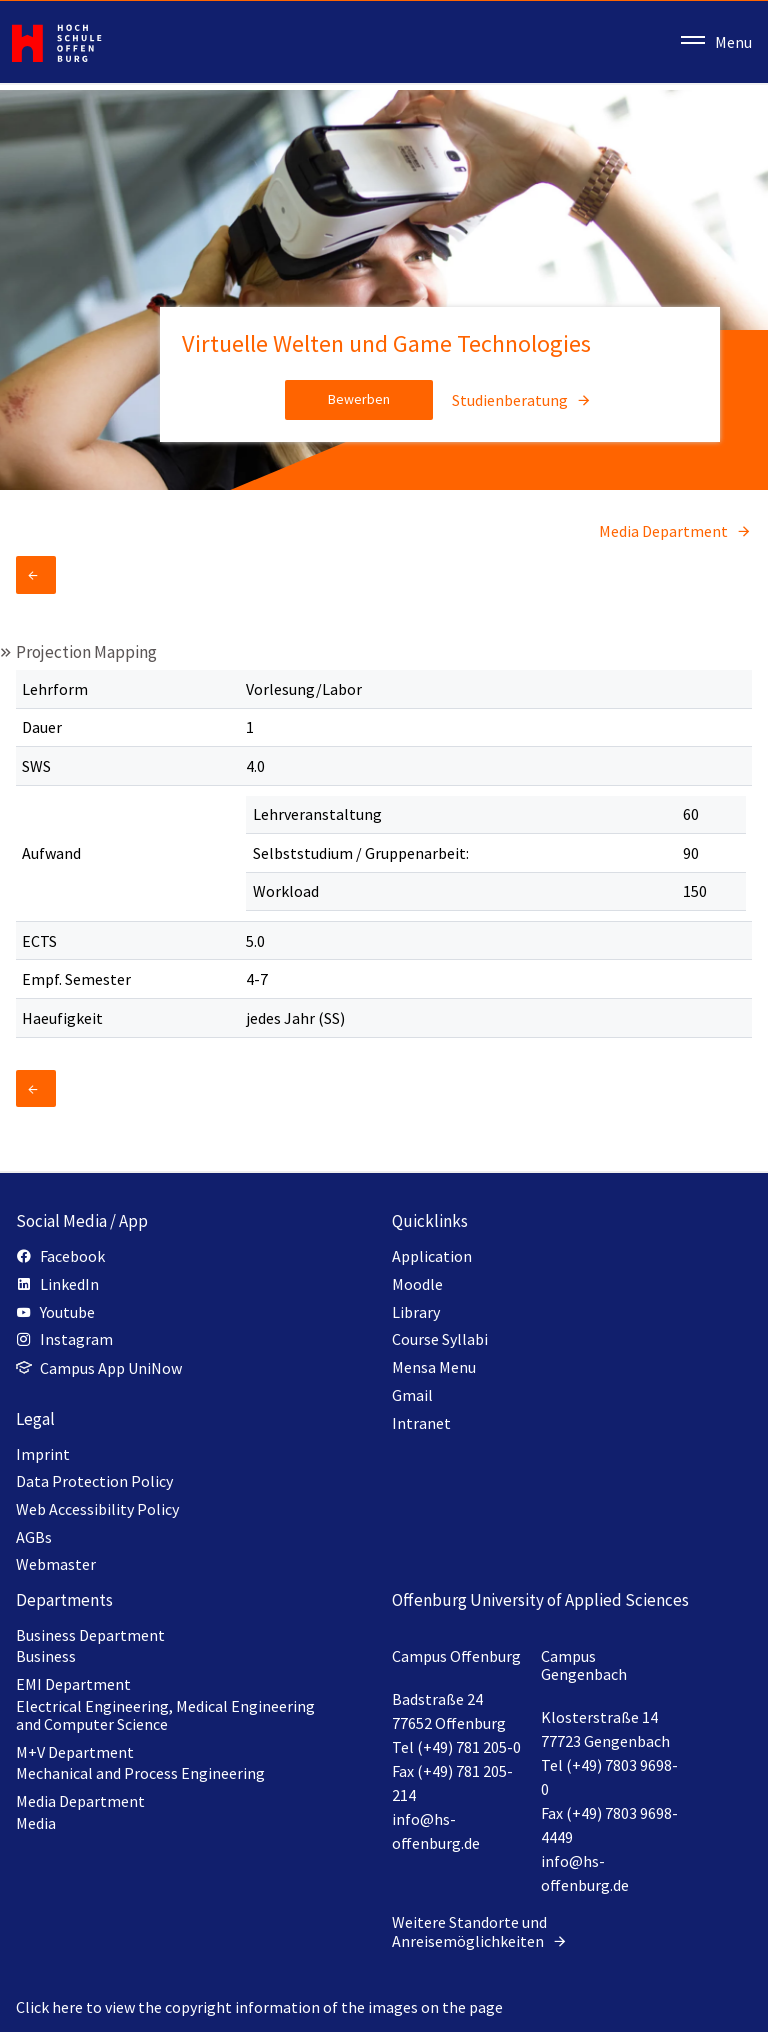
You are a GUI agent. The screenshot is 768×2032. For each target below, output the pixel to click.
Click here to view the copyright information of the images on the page (259, 2007)
